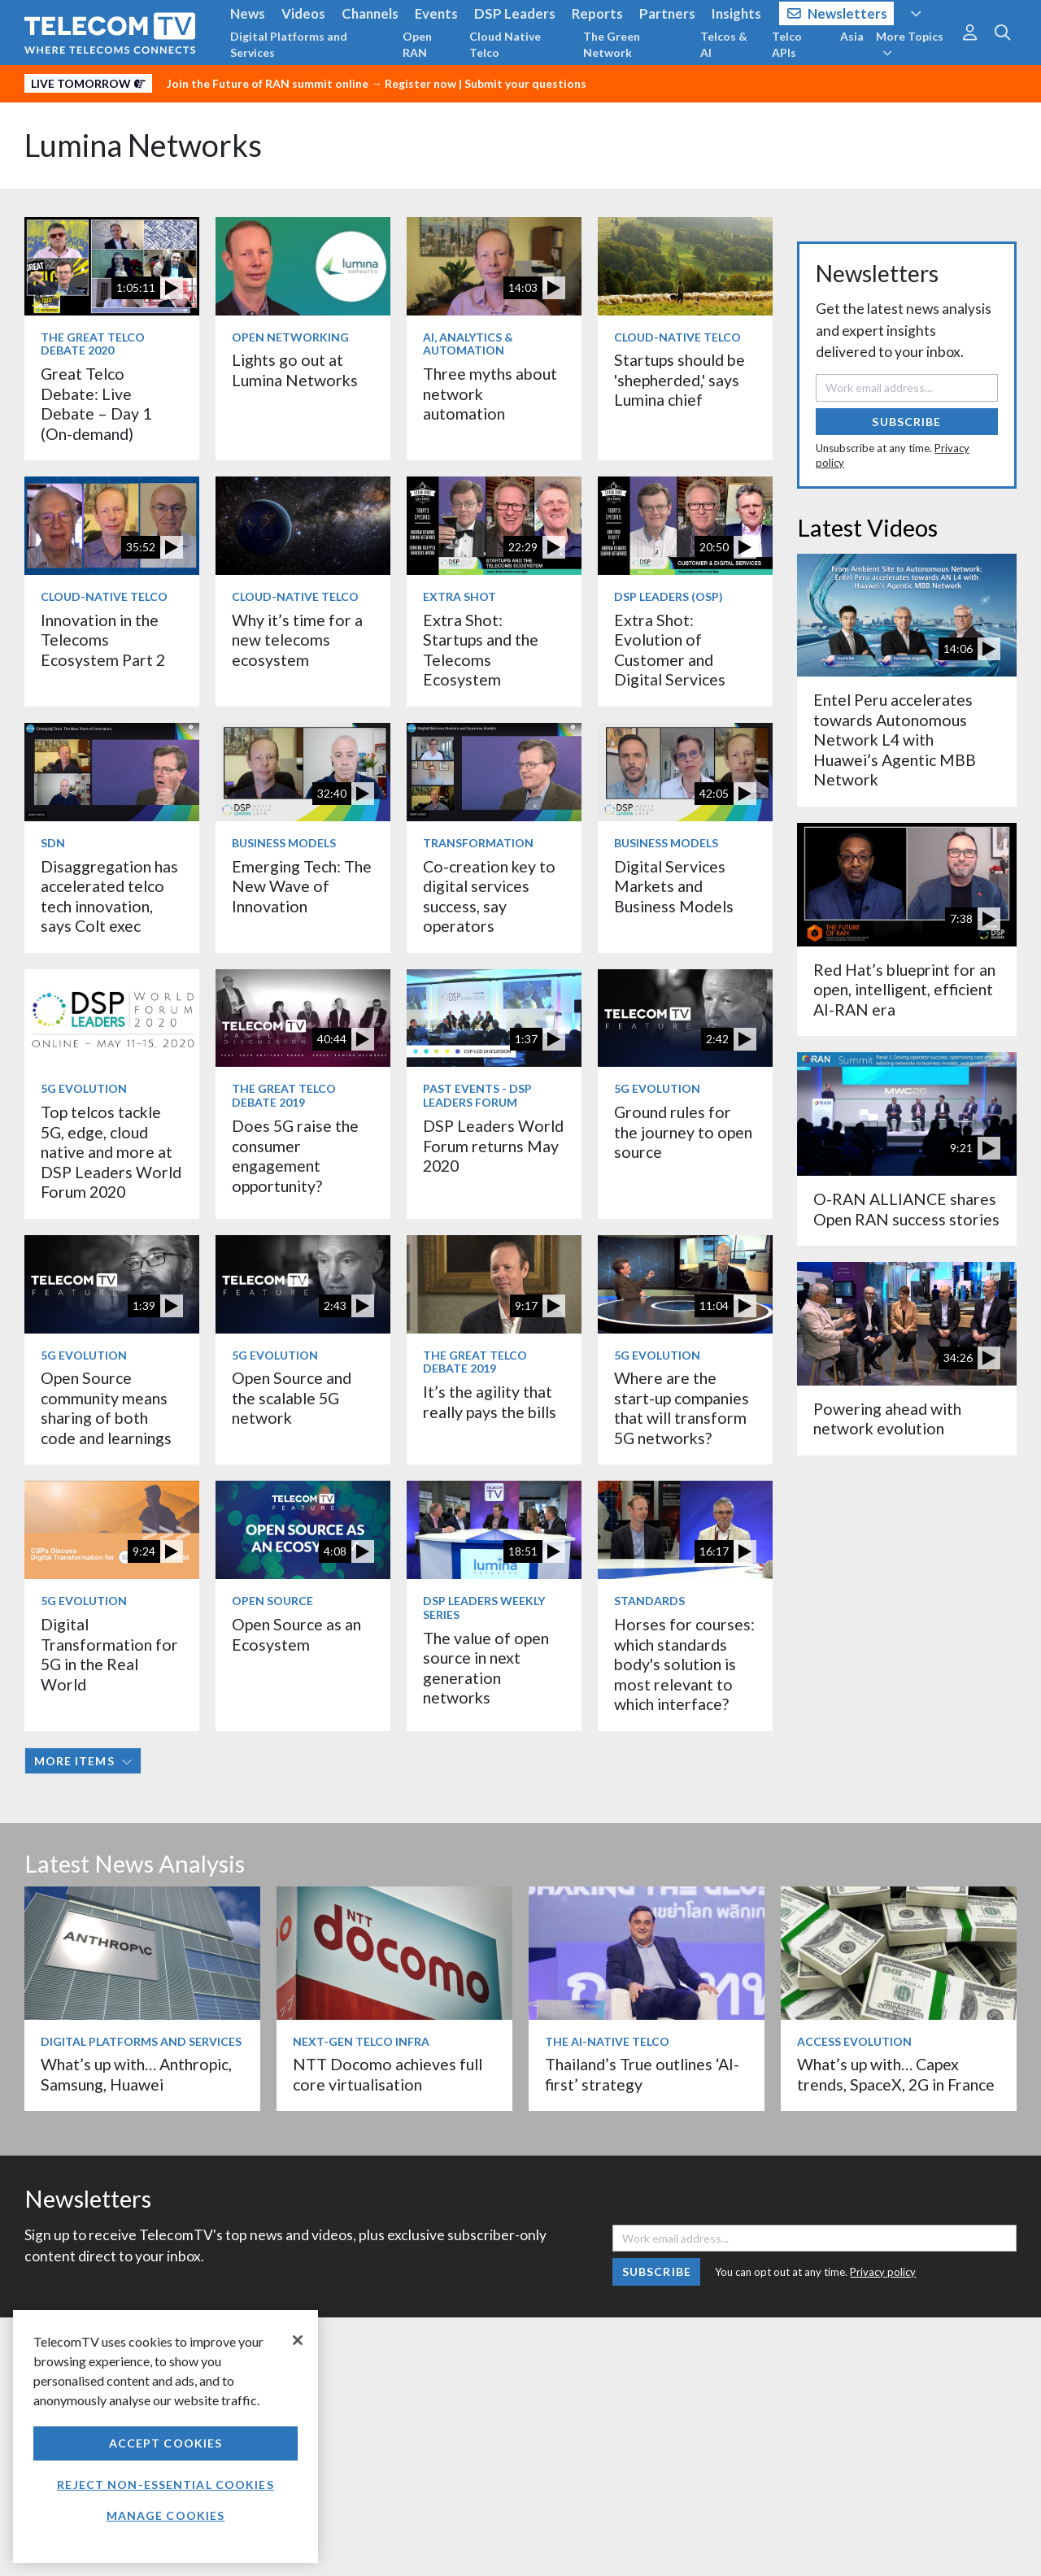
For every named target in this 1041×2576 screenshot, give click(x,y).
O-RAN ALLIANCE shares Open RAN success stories (906, 1209)
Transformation (478, 843)
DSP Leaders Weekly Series (484, 1607)
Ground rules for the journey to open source (683, 1132)
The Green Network (611, 44)
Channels (370, 13)
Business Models (284, 843)
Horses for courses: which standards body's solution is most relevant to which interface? (684, 1664)
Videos (303, 13)
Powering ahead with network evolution (887, 1418)
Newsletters (837, 13)
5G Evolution (84, 1088)
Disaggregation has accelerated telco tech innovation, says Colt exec (109, 896)
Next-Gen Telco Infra (361, 2041)
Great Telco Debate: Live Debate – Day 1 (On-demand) (96, 403)
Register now (420, 83)
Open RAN (417, 44)
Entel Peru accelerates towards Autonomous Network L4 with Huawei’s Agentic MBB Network (894, 739)
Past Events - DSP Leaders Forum (477, 1095)
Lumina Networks (143, 145)
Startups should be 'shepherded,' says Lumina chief (679, 379)
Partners (667, 13)
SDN (53, 843)
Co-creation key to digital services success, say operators (489, 896)
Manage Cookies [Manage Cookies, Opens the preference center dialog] (166, 2515)
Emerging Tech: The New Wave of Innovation (302, 886)
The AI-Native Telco (607, 2041)
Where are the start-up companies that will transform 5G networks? (681, 1407)
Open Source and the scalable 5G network (291, 1397)
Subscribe (906, 422)
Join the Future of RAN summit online (267, 83)
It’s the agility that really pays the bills (489, 1401)
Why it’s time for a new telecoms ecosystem (297, 640)
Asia (852, 36)
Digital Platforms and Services (288, 44)
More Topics (909, 44)
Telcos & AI (723, 44)
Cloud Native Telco (505, 44)
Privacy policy (883, 2271)
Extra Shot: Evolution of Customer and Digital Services (669, 650)
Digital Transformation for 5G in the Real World (109, 1654)
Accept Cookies (166, 2443)
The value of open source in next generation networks (486, 1668)
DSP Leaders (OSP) (668, 596)
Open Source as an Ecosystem (296, 1634)
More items (83, 1761)
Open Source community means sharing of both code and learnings (106, 1407)
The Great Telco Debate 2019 (284, 1095)
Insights (736, 13)
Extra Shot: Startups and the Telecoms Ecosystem (480, 650)
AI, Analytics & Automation (468, 344)
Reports (597, 13)
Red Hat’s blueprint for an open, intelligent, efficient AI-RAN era (904, 989)
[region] (165, 2436)
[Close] (298, 2340)
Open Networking (290, 337)
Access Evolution (854, 2041)
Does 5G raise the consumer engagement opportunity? (295, 1155)
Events (436, 13)
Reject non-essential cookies (165, 2484)
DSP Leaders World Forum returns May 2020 (493, 1145)
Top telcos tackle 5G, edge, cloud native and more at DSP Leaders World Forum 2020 (111, 1152)
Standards (649, 1601)
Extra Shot (459, 596)
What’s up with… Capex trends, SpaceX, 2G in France (896, 2074)
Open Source (272, 1601)
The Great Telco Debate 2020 (93, 344)
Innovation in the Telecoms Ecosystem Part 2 (103, 640)
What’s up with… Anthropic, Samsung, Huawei (136, 2074)
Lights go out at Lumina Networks (295, 369)
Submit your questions (525, 83)
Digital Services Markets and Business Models (674, 886)
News (247, 13)
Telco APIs (787, 44)
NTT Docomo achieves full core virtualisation (387, 2074)
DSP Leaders (514, 13)
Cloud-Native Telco (677, 337)
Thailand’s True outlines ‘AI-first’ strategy (642, 2074)
